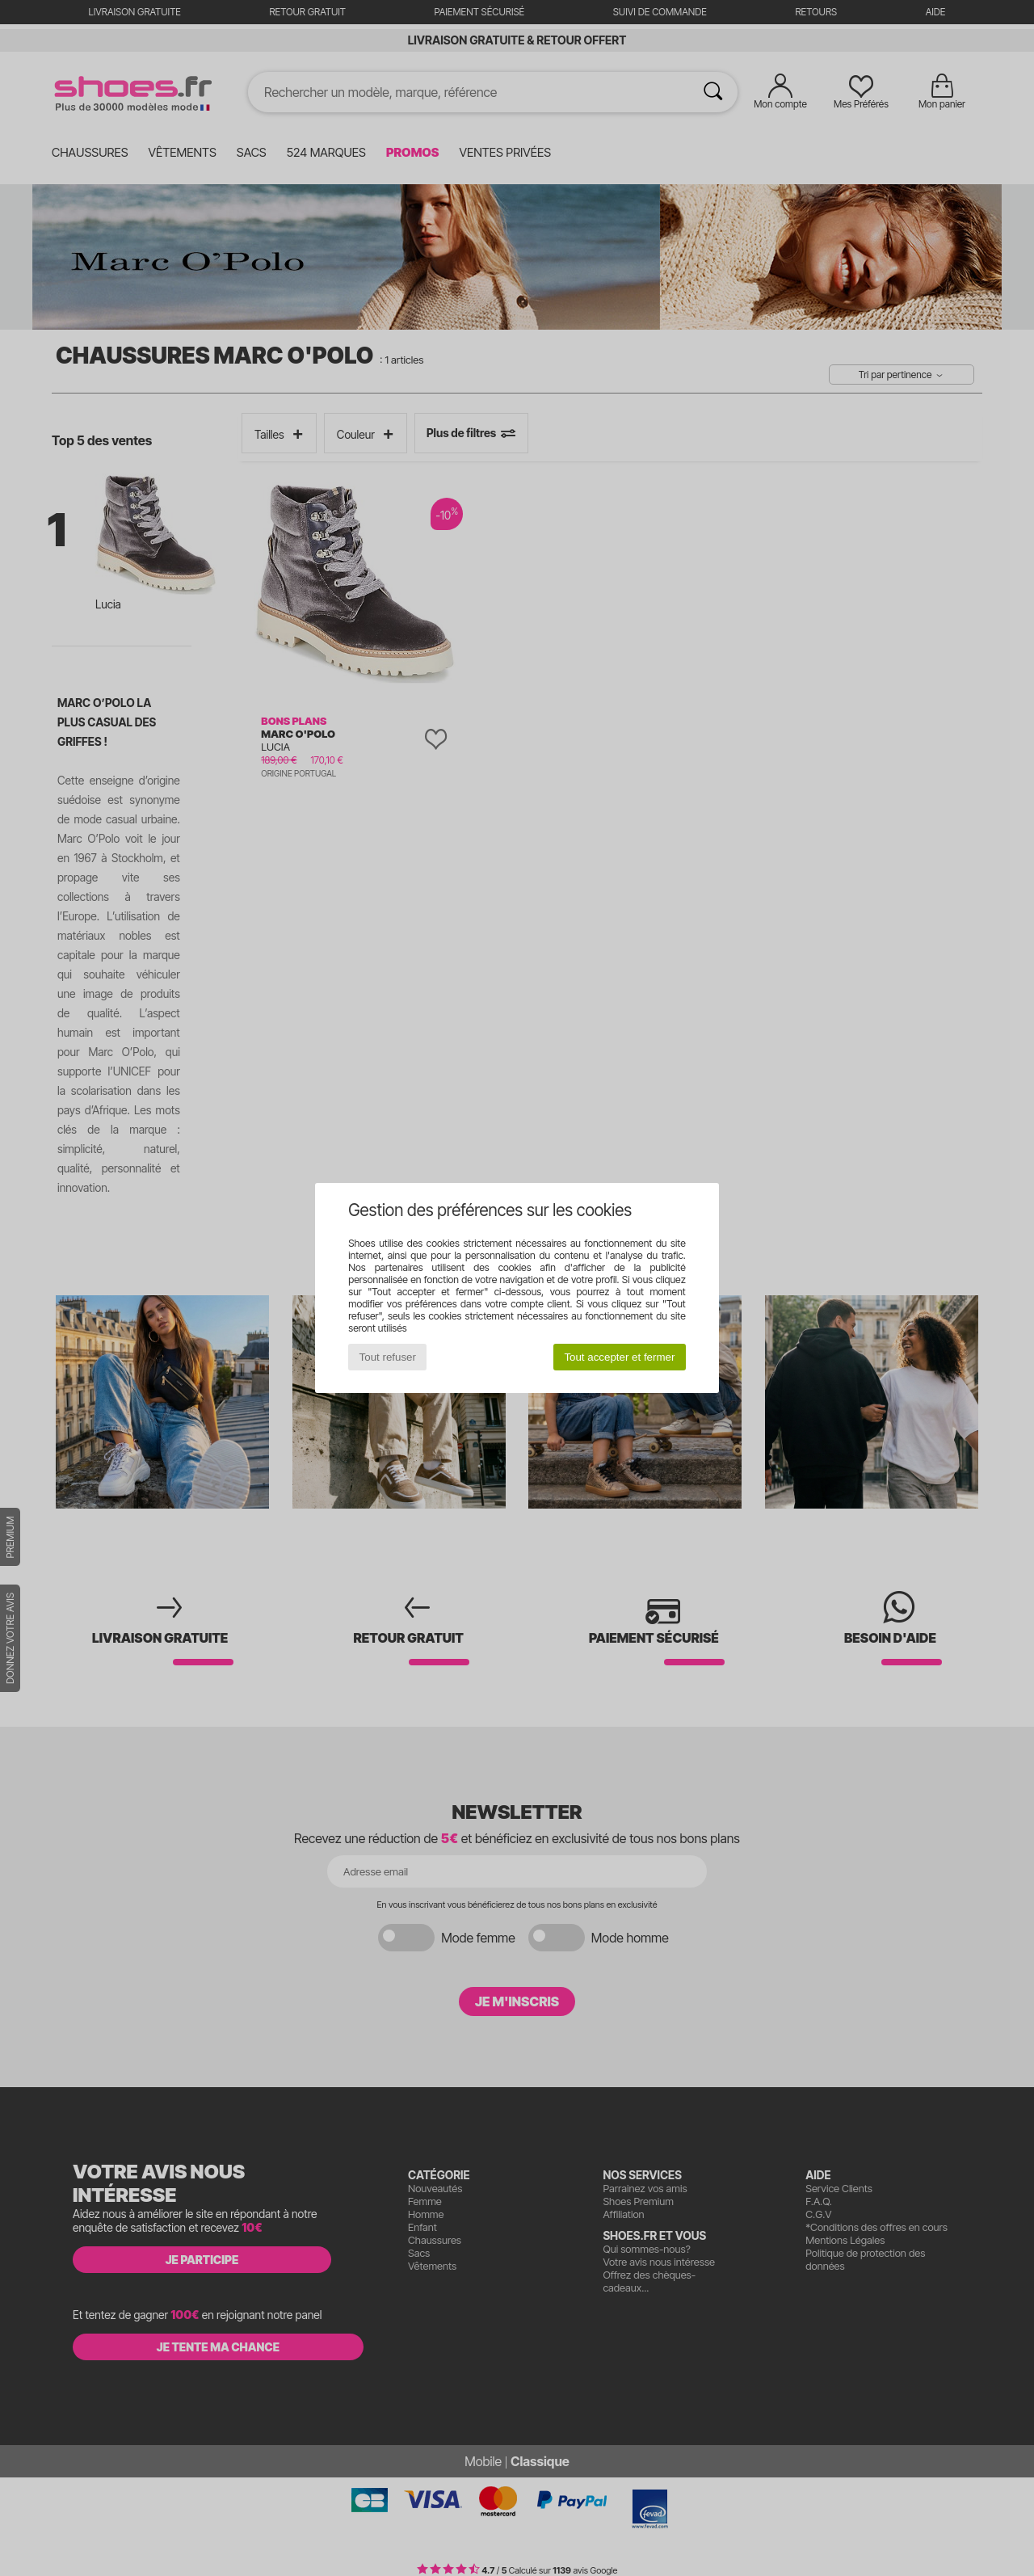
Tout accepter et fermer (619, 1357)
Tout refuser (387, 1357)
